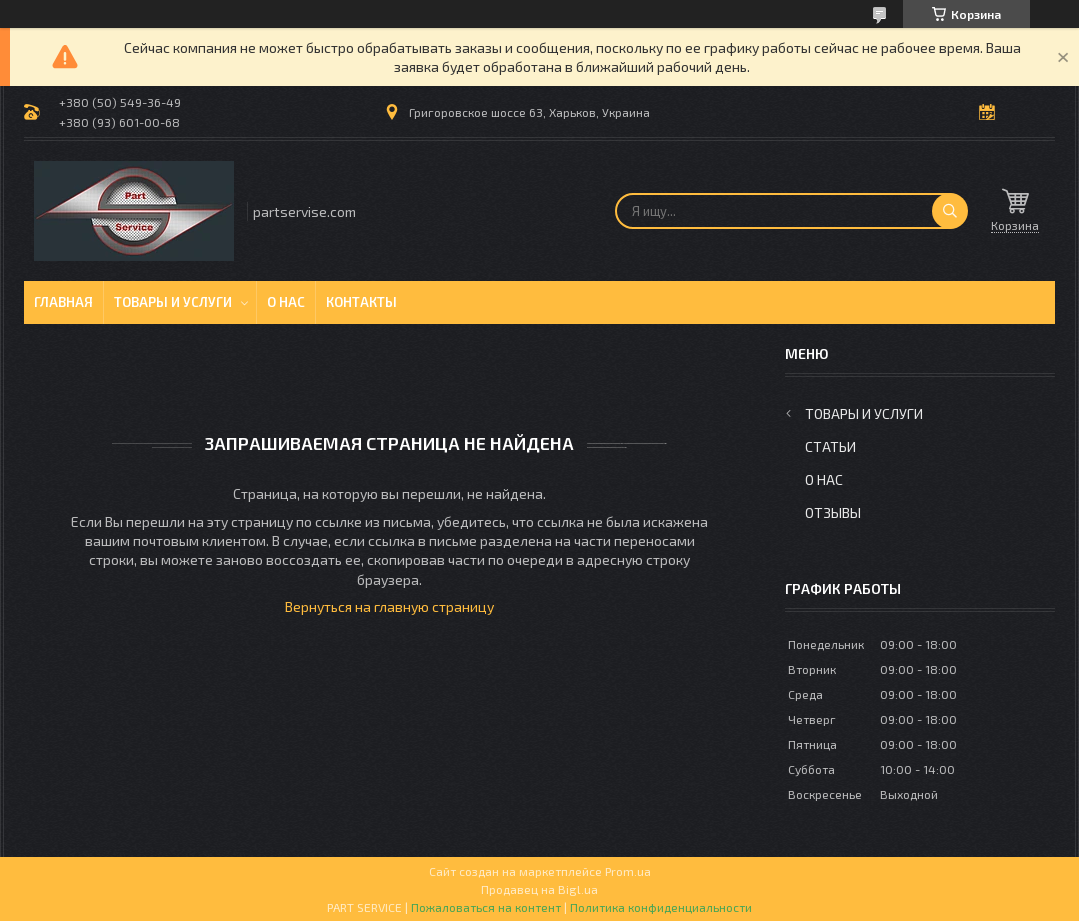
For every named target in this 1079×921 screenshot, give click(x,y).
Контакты (361, 302)
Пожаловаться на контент (486, 907)
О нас (286, 302)
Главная (63, 302)
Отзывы (833, 512)
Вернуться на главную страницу (389, 606)
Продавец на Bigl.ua (539, 889)
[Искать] (950, 211)
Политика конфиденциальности (661, 907)
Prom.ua (628, 871)
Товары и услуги (173, 302)
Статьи (830, 446)
